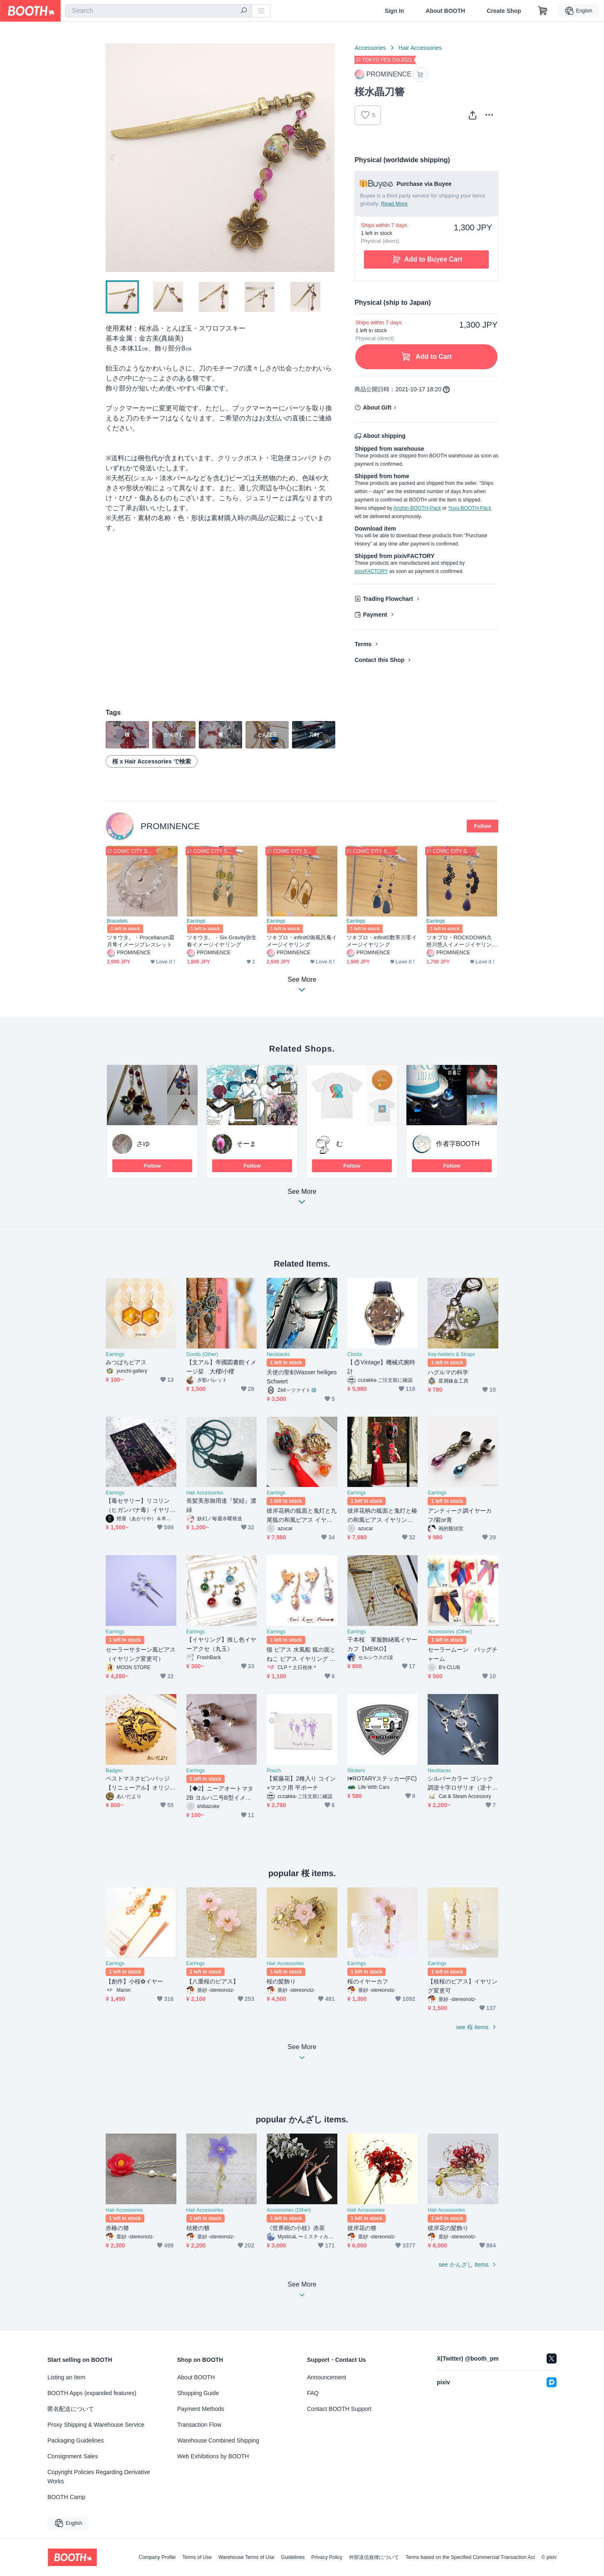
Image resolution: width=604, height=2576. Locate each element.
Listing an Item (66, 2377)
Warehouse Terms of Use (246, 2557)
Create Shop (504, 11)
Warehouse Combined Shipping (218, 2440)
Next (327, 157)
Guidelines (293, 2557)
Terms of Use (197, 2557)
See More (302, 1199)
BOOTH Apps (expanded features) (91, 2393)
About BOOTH (445, 11)
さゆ (143, 1143)
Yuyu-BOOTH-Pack (469, 508)
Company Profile (157, 2557)
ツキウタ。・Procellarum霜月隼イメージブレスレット (140, 941)
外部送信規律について (374, 2557)
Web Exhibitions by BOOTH (213, 2456)
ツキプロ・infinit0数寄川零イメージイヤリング (382, 941)
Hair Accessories (420, 47)
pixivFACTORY (371, 571)
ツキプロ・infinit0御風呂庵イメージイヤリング (302, 941)
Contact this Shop (379, 660)
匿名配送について (70, 2409)
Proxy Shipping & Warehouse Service (95, 2424)
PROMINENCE (170, 826)
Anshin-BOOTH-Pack (417, 508)
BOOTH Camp (66, 2497)
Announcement (326, 2377)
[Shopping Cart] (543, 11)
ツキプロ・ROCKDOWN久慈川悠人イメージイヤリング (459, 941)
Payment (375, 614)
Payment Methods (200, 2409)
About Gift (377, 407)
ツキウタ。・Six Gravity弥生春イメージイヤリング (222, 941)
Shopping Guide (198, 2393)
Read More (394, 203)
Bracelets (117, 921)
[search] (244, 11)
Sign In (394, 11)
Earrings (196, 921)
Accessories (370, 47)
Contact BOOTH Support (339, 2409)
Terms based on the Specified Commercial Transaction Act (470, 2557)
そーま (246, 1143)
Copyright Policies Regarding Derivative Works (98, 2477)
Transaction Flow (199, 2424)
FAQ (313, 2393)
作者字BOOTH (458, 1143)
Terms (362, 644)
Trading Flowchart (388, 598)
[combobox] (158, 10)
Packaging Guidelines (75, 2440)
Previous (112, 157)
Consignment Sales (72, 2456)
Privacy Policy (326, 2557)
